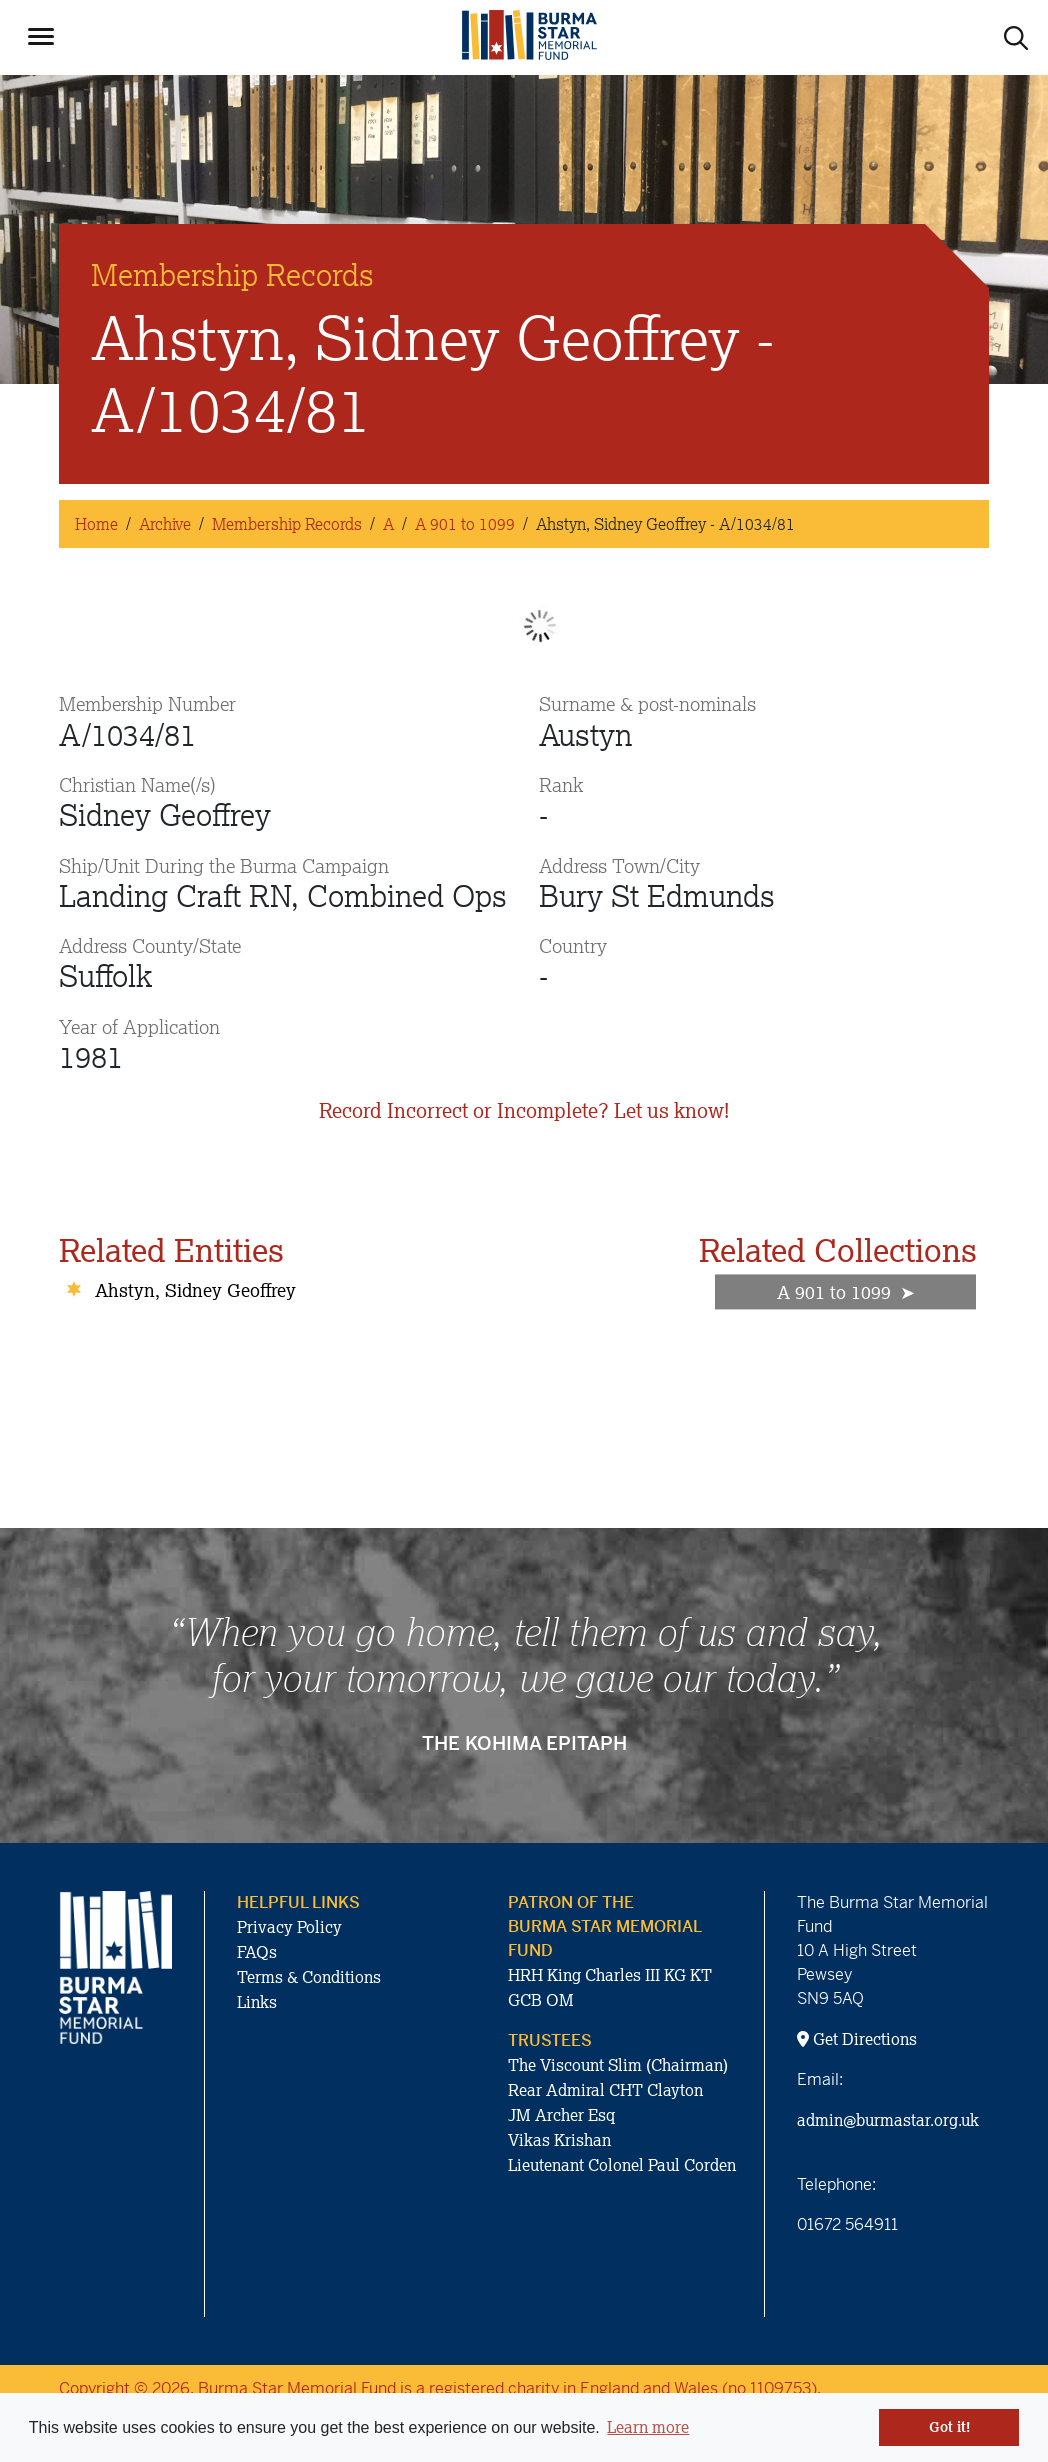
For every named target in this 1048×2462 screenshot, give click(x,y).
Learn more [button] (648, 2427)
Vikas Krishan (559, 2140)
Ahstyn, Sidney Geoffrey (195, 1290)
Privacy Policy (289, 1927)
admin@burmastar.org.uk (888, 2120)
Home (96, 524)
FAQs (257, 1952)
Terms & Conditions (309, 1977)
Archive (165, 524)
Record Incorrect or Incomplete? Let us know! (524, 1110)
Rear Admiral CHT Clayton (605, 2090)
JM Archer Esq (561, 2115)
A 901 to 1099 (465, 524)
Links (257, 2002)
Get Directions (857, 2039)
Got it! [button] (949, 2427)
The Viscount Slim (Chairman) (618, 2065)
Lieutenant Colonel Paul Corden (622, 2165)
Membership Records (287, 524)
